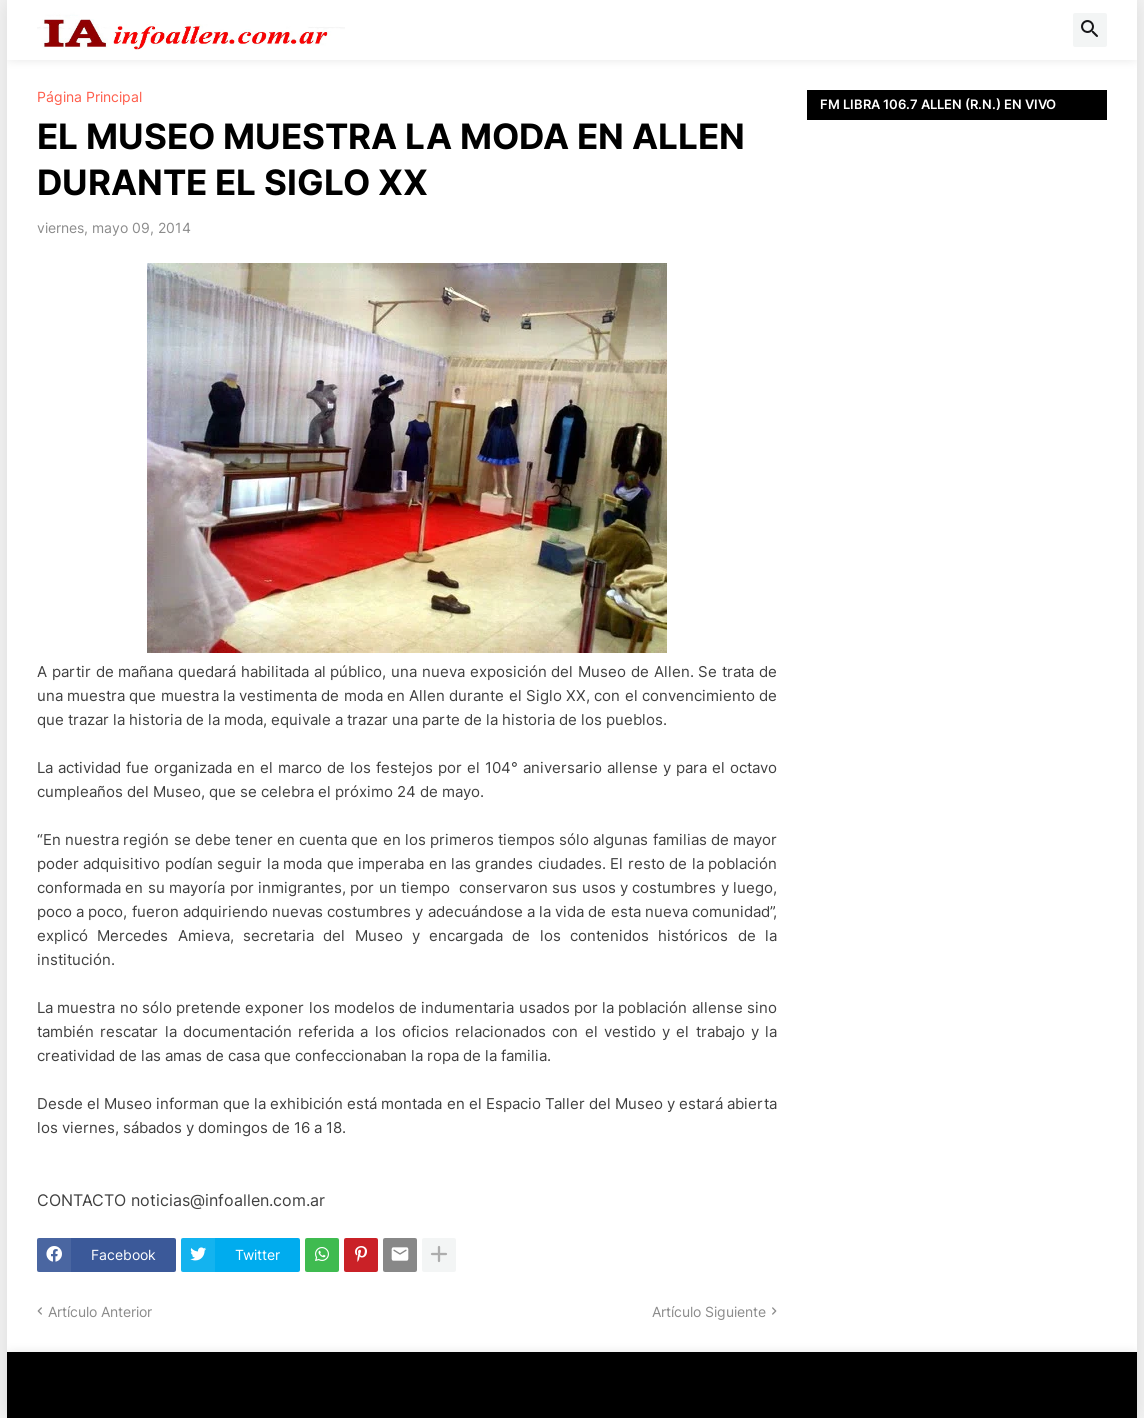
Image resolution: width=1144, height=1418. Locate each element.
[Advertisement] (957, 395)
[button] (1090, 30)
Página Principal (89, 97)
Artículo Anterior (100, 1311)
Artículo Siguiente (709, 1311)
